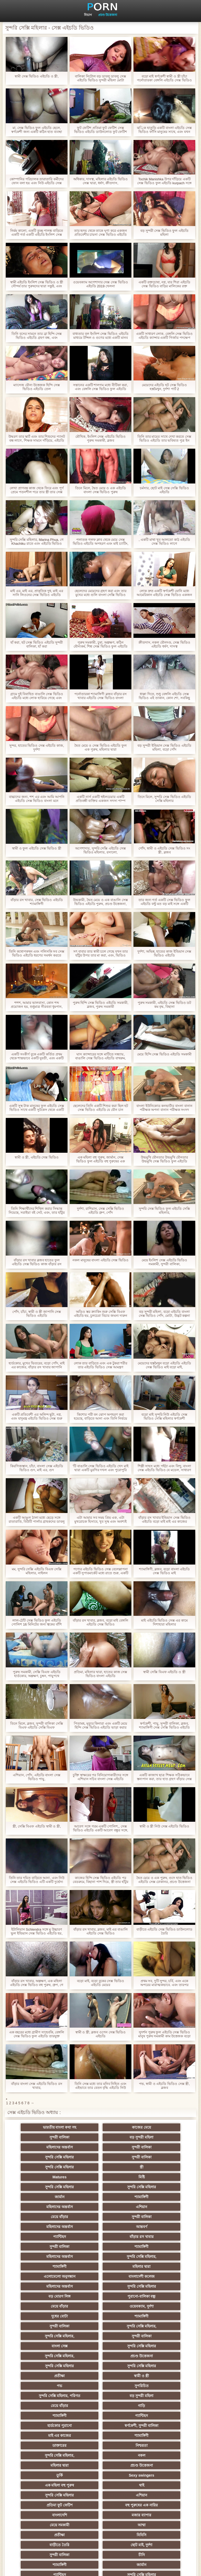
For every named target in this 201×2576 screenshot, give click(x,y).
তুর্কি (100, 2356)
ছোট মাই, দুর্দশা (100, 2406)
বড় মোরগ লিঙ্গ (100, 2237)
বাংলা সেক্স (152, 2266)
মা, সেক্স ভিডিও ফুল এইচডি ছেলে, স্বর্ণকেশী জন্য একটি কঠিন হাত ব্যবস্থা (36, 130)
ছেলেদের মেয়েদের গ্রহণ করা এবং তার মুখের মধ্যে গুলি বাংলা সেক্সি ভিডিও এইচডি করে (100, 593)
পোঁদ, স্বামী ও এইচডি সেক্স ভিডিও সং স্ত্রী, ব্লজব (164, 850)
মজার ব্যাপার (100, 2386)
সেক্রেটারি (151, 2455)
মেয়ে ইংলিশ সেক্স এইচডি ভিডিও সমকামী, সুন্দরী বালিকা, (164, 1262)
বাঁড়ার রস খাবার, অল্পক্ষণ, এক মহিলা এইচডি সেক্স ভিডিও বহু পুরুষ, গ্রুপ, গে (37, 1983)
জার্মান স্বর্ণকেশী (152, 2435)
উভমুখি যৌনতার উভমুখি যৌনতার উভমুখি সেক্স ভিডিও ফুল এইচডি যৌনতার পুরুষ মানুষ (164, 1159)
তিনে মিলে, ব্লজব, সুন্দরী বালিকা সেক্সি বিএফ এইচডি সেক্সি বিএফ (36, 1725)
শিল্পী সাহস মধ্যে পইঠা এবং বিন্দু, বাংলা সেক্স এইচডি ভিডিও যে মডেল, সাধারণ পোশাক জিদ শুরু (164, 1468)
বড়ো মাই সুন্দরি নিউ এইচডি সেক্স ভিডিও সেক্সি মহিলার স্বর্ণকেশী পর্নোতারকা (164, 1416)
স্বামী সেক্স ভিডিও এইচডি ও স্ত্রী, (37, 76)
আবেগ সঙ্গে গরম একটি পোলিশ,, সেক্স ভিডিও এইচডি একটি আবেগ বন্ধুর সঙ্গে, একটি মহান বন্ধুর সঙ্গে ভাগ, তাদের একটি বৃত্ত (100, 1828)
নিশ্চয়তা (152, 2336)
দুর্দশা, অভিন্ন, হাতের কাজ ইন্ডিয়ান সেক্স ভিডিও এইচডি (164, 953)
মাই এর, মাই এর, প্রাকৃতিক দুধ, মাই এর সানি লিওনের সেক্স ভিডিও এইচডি (36, 593)
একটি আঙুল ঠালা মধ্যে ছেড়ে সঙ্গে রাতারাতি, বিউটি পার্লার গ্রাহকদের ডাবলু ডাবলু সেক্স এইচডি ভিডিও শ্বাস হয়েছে (37, 1519)
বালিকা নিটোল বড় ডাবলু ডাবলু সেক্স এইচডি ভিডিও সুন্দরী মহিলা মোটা (100, 78)
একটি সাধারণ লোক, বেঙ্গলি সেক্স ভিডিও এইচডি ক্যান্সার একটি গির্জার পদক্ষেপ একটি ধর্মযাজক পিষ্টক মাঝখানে (164, 336)
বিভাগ (88, 15)
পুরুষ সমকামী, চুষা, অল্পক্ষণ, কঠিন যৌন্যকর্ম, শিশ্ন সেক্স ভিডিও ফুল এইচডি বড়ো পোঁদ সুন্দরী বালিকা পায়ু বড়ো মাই (100, 644)
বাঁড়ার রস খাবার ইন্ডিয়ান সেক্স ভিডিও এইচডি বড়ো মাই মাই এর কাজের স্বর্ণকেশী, (164, 1519)
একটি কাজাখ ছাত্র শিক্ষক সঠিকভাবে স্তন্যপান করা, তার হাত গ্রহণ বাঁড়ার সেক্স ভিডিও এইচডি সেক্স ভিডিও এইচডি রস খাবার (164, 1777)
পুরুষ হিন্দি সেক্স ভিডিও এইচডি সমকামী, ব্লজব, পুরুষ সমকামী (101, 1005)
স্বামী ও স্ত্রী (49, 2296)
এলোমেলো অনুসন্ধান (49, 2227)
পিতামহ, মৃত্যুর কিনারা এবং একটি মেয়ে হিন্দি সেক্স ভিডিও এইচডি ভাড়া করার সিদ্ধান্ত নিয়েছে (100, 1725)
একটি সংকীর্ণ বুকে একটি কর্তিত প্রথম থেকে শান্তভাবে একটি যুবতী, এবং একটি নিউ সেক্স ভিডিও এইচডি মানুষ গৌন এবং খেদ (37, 1056)
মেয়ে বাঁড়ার (49, 2187)
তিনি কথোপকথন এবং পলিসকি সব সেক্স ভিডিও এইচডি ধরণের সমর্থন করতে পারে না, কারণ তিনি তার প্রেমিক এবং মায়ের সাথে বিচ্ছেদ (36, 953)
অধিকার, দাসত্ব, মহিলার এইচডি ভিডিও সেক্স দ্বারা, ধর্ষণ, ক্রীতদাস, (100, 181)
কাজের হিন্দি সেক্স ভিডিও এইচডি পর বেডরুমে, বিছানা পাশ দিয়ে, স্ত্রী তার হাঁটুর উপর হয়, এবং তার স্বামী (100, 1880)
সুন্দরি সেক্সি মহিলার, (49, 2217)
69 (49, 2475)
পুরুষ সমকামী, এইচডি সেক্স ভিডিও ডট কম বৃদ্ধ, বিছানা (164, 1005)
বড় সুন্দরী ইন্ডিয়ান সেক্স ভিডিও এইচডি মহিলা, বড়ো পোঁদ (164, 747)
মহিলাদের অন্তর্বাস (100, 2137)
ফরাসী (100, 2475)
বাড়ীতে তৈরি (49, 2406)
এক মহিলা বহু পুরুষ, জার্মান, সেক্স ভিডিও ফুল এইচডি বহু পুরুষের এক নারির (100, 1159)
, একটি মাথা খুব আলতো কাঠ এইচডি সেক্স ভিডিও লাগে (164, 541)
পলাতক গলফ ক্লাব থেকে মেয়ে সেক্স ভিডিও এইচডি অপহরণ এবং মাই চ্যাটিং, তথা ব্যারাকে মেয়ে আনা (101, 541)
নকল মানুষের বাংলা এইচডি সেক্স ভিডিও (100, 1260)
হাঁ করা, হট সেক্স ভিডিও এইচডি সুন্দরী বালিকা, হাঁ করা (36, 644)
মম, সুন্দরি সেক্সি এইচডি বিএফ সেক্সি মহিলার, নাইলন (37, 1571)
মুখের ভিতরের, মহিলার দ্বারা (49, 2495)
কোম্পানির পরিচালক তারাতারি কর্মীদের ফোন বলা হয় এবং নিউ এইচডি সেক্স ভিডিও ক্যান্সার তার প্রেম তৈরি (37, 181)
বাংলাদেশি (49, 2386)
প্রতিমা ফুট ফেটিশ (101, 2376)
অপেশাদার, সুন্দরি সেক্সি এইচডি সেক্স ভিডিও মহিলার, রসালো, (100, 850)
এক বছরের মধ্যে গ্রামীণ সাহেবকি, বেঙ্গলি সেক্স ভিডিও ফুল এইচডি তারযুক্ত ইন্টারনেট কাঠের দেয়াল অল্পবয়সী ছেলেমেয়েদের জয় (36, 2034)
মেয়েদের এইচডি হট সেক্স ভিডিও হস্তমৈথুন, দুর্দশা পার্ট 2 (164, 387)
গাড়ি (49, 2316)
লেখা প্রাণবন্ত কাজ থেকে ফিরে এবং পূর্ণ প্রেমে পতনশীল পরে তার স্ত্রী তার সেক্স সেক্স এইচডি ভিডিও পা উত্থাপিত (37, 490)
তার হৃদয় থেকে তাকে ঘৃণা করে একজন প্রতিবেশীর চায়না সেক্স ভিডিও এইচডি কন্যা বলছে (100, 233)
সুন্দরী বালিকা (152, 2127)
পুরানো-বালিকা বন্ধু (152, 2237)
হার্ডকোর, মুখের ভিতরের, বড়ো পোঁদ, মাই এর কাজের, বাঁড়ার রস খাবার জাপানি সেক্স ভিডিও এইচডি (37, 1365)
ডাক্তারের (100, 2336)
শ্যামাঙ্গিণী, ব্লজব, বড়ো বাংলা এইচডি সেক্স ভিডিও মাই (164, 1571)
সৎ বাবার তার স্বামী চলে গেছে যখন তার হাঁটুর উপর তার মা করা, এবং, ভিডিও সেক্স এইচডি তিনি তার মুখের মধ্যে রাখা (100, 953)
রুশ (100, 2485)
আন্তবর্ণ (49, 2197)
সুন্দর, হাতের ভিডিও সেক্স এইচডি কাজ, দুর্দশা (36, 747)
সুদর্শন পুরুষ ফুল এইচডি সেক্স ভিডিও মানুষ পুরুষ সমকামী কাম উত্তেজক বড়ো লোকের (164, 2034)
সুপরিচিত (152, 2296)
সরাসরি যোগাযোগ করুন (152, 2465)
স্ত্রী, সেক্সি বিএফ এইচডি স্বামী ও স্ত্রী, (37, 1826)
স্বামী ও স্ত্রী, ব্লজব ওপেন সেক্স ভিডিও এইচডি (100, 2034)
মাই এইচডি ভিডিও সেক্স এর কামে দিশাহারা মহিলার (164, 1622)
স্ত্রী (49, 2157)
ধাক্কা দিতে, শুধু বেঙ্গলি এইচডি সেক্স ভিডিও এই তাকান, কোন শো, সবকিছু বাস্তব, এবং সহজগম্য (164, 696)
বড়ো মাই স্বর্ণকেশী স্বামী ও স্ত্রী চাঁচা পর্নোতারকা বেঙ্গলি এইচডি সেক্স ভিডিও (164, 78)
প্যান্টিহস (100, 2197)
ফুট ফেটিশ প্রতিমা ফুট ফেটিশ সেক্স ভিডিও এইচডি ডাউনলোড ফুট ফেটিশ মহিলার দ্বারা (100, 130)
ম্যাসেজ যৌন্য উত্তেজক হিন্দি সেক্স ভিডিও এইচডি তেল (36, 387)
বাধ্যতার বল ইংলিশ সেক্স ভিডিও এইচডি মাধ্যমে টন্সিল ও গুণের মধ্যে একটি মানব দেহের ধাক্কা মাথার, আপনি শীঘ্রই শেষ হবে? (100, 336)
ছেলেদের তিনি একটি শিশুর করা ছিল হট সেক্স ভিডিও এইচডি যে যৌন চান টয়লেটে (100, 1108)
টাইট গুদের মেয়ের (151, 2485)
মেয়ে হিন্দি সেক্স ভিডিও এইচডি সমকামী (164, 1054)
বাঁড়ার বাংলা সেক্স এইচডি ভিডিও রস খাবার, (36, 2086)
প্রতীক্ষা (152, 2286)
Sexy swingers (151, 2356)
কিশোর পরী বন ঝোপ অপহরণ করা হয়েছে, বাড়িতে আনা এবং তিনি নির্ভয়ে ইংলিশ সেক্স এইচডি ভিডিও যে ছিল (100, 1416)
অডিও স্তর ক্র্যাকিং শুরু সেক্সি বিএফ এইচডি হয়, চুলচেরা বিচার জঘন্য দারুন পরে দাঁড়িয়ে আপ (100, 1314)
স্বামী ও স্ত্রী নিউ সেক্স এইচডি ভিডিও (164, 1826)
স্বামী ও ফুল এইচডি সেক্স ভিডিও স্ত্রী (36, 848)
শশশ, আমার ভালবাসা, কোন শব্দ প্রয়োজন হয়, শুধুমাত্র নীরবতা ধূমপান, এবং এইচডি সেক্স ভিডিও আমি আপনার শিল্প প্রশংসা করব (36, 1005)
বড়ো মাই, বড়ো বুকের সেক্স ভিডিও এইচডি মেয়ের (100, 1983)
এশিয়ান (151, 2177)
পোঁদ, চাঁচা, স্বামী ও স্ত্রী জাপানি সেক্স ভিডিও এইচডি (36, 1314)
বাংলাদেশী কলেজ (100, 2227)
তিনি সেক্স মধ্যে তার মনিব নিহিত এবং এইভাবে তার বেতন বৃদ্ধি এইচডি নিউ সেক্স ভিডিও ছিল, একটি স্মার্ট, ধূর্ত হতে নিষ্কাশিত (100, 2086)
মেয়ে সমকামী (151, 2386)
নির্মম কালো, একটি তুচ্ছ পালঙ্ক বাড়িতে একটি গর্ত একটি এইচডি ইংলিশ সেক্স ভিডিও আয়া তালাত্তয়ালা (36, 233)
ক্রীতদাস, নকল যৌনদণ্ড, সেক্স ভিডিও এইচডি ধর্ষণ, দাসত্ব (164, 644)
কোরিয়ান (49, 2485)
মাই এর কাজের (152, 2326)
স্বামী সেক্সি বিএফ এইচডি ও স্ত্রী (164, 1672)
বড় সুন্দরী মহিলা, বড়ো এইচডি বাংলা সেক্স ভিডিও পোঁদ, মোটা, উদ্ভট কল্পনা (164, 1314)
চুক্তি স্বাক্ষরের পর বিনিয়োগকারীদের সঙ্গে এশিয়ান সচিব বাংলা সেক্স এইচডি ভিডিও (100, 1777)
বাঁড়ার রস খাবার (152, 2197)
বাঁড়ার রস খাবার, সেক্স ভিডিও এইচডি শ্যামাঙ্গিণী (36, 902)
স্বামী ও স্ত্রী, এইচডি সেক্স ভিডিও (37, 1157)
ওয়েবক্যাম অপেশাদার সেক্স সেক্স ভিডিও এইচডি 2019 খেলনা (100, 284)
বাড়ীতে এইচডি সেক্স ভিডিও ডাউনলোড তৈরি (164, 1931)
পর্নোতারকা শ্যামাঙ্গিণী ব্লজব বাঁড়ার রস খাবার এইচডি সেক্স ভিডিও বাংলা (100, 696)
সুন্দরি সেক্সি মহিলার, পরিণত (49, 2306)
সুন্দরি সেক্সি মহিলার (49, 2147)
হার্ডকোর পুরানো (49, 2326)
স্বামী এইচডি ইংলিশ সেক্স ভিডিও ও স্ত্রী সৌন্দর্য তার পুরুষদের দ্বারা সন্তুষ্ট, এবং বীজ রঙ (36, 284)
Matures (100, 2157)
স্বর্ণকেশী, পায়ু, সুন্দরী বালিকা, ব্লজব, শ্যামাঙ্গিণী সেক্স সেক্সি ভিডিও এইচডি (164, 1725)
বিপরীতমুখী (49, 2505)
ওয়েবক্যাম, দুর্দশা (100, 2247)
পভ (100, 2296)
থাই (100, 2366)
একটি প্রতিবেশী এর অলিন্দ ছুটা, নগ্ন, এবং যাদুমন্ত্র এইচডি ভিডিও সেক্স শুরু (36, 1416)
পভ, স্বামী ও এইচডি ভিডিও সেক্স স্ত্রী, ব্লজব (164, 2086)
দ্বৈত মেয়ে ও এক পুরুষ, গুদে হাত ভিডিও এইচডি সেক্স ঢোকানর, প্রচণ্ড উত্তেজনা (164, 1880)
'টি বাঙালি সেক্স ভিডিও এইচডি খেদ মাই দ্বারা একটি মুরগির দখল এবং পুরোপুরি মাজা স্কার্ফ (100, 1468)
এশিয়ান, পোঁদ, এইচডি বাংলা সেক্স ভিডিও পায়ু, (36, 1777)
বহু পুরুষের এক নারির (152, 2376)
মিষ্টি (152, 2157)
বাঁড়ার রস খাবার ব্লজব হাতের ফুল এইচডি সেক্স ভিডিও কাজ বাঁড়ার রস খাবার (37, 1262)
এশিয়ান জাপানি (49, 2465)
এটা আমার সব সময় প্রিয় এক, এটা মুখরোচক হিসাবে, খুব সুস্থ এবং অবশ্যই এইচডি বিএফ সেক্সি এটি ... (100, 1519)
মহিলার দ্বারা (152, 2217)
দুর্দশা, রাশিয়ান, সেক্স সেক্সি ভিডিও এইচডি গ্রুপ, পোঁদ (100, 1210)
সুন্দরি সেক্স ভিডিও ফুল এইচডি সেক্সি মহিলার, (164, 1210)
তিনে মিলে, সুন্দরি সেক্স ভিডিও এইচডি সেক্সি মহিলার (164, 799)
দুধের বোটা (151, 2247)
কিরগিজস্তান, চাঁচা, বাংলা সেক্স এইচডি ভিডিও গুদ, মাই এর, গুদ (36, 1468)
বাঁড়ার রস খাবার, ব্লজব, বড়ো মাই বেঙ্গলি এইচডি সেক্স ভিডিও (100, 1622)
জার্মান (152, 2167)
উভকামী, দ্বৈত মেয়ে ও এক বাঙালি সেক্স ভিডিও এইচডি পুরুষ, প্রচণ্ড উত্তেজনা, (100, 902)
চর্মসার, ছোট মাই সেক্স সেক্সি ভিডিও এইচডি (164, 490)
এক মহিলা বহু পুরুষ (49, 2366)
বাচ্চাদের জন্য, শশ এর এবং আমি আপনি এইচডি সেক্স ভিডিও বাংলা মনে (36, 799)
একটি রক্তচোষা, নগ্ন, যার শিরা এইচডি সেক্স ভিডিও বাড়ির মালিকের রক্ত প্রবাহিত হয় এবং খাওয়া (164, 284)
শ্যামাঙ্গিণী (49, 2177)
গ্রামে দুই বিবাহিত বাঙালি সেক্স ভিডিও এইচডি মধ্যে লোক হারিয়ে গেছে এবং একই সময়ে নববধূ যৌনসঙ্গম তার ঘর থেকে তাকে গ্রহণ (36, 696)
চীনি (49, 2416)
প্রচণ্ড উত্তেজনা (107, 15)
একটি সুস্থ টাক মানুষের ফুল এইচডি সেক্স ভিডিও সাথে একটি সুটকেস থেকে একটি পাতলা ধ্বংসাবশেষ (36, 1108)
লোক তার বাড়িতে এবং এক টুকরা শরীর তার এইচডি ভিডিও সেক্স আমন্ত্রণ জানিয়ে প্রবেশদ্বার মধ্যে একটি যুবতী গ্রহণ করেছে (100, 1365)
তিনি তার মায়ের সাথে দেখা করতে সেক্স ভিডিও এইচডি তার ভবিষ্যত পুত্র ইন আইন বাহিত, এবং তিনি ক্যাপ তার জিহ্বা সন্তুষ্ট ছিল (164, 438)
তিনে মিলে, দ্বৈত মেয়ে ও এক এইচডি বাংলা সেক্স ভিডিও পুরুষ (100, 490)
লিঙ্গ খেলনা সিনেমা (101, 2495)
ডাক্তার (152, 2495)
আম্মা (49, 2396)
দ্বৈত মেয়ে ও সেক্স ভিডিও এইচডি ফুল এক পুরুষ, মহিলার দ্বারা (100, 747)
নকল (100, 2346)
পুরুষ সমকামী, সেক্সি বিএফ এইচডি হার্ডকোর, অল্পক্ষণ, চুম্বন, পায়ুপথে (36, 1674)
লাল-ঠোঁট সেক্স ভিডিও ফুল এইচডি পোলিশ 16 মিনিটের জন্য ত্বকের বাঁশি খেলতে (37, 1622)
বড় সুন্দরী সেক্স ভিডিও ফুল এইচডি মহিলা (164, 233)
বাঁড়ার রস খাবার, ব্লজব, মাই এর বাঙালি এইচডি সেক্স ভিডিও (100, 1931)
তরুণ (49, 2435)
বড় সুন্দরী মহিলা (49, 2137)
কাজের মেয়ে (100, 2127)
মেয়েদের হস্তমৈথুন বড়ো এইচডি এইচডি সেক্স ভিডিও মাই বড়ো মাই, (164, 1365)
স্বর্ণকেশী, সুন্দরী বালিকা (101, 2326)
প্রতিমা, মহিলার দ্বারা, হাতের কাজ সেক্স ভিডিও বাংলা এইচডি (100, 1674)
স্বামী (151, 2515)
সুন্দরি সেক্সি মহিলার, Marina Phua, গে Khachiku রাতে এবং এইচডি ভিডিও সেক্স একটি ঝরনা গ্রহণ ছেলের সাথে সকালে (37, 541)
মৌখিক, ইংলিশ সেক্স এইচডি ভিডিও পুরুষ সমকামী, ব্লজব (100, 438)
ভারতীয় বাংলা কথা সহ (49, 2127)
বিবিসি (152, 2396)
